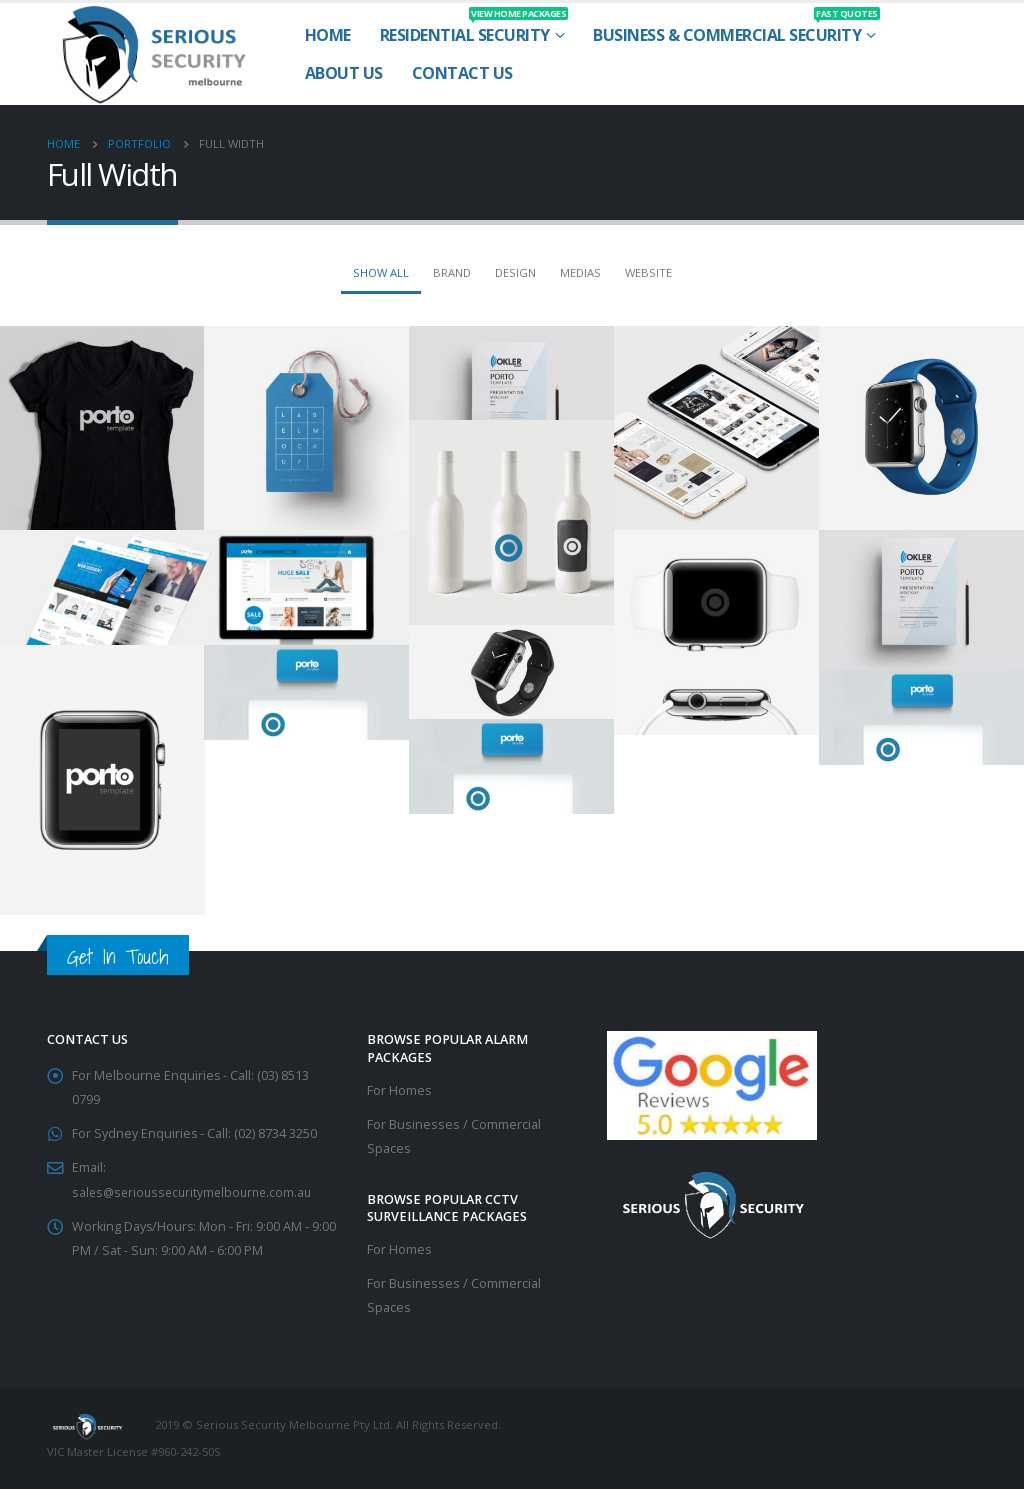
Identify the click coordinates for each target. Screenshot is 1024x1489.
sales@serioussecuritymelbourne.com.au (197, 1191)
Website (648, 272)
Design (515, 272)
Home (328, 35)
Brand (452, 272)
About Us (344, 73)
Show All (381, 272)
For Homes (399, 1090)
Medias (580, 272)
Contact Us (462, 73)
